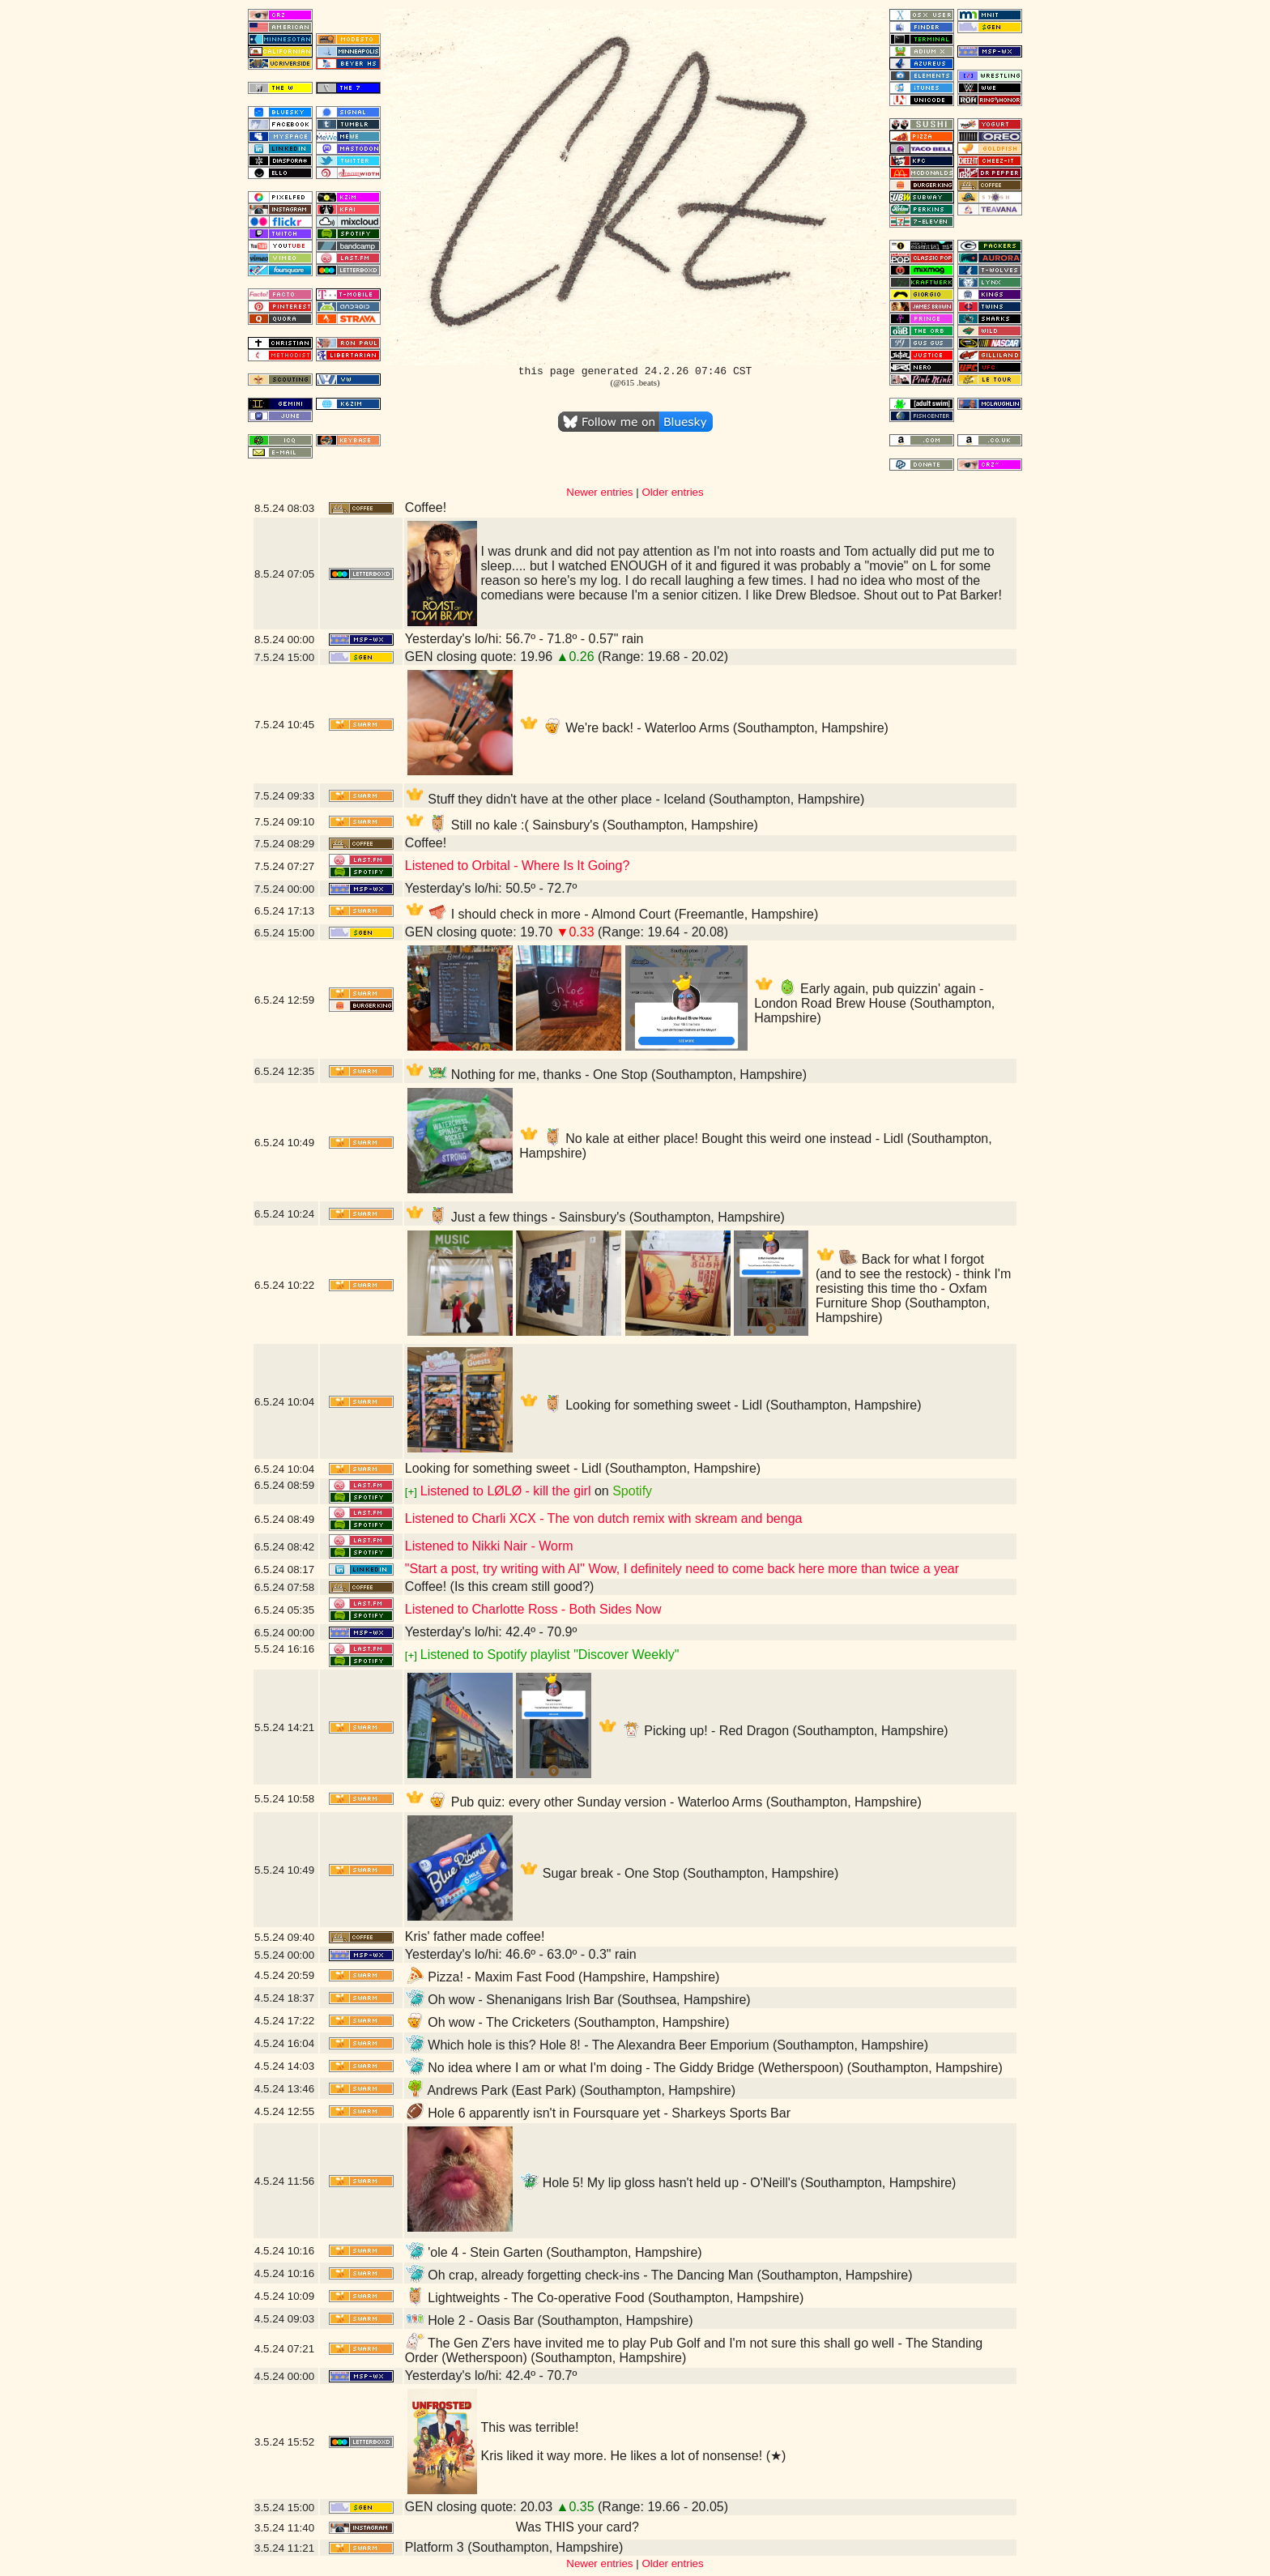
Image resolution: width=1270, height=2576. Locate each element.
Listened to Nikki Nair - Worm (489, 1546)
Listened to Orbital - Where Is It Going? (517, 865)
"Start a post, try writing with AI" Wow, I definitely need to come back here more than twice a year (682, 1569)
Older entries (672, 492)
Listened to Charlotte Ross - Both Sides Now (533, 1609)
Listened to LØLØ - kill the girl (505, 1491)
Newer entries (599, 492)
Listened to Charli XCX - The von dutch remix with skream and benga (604, 1518)
